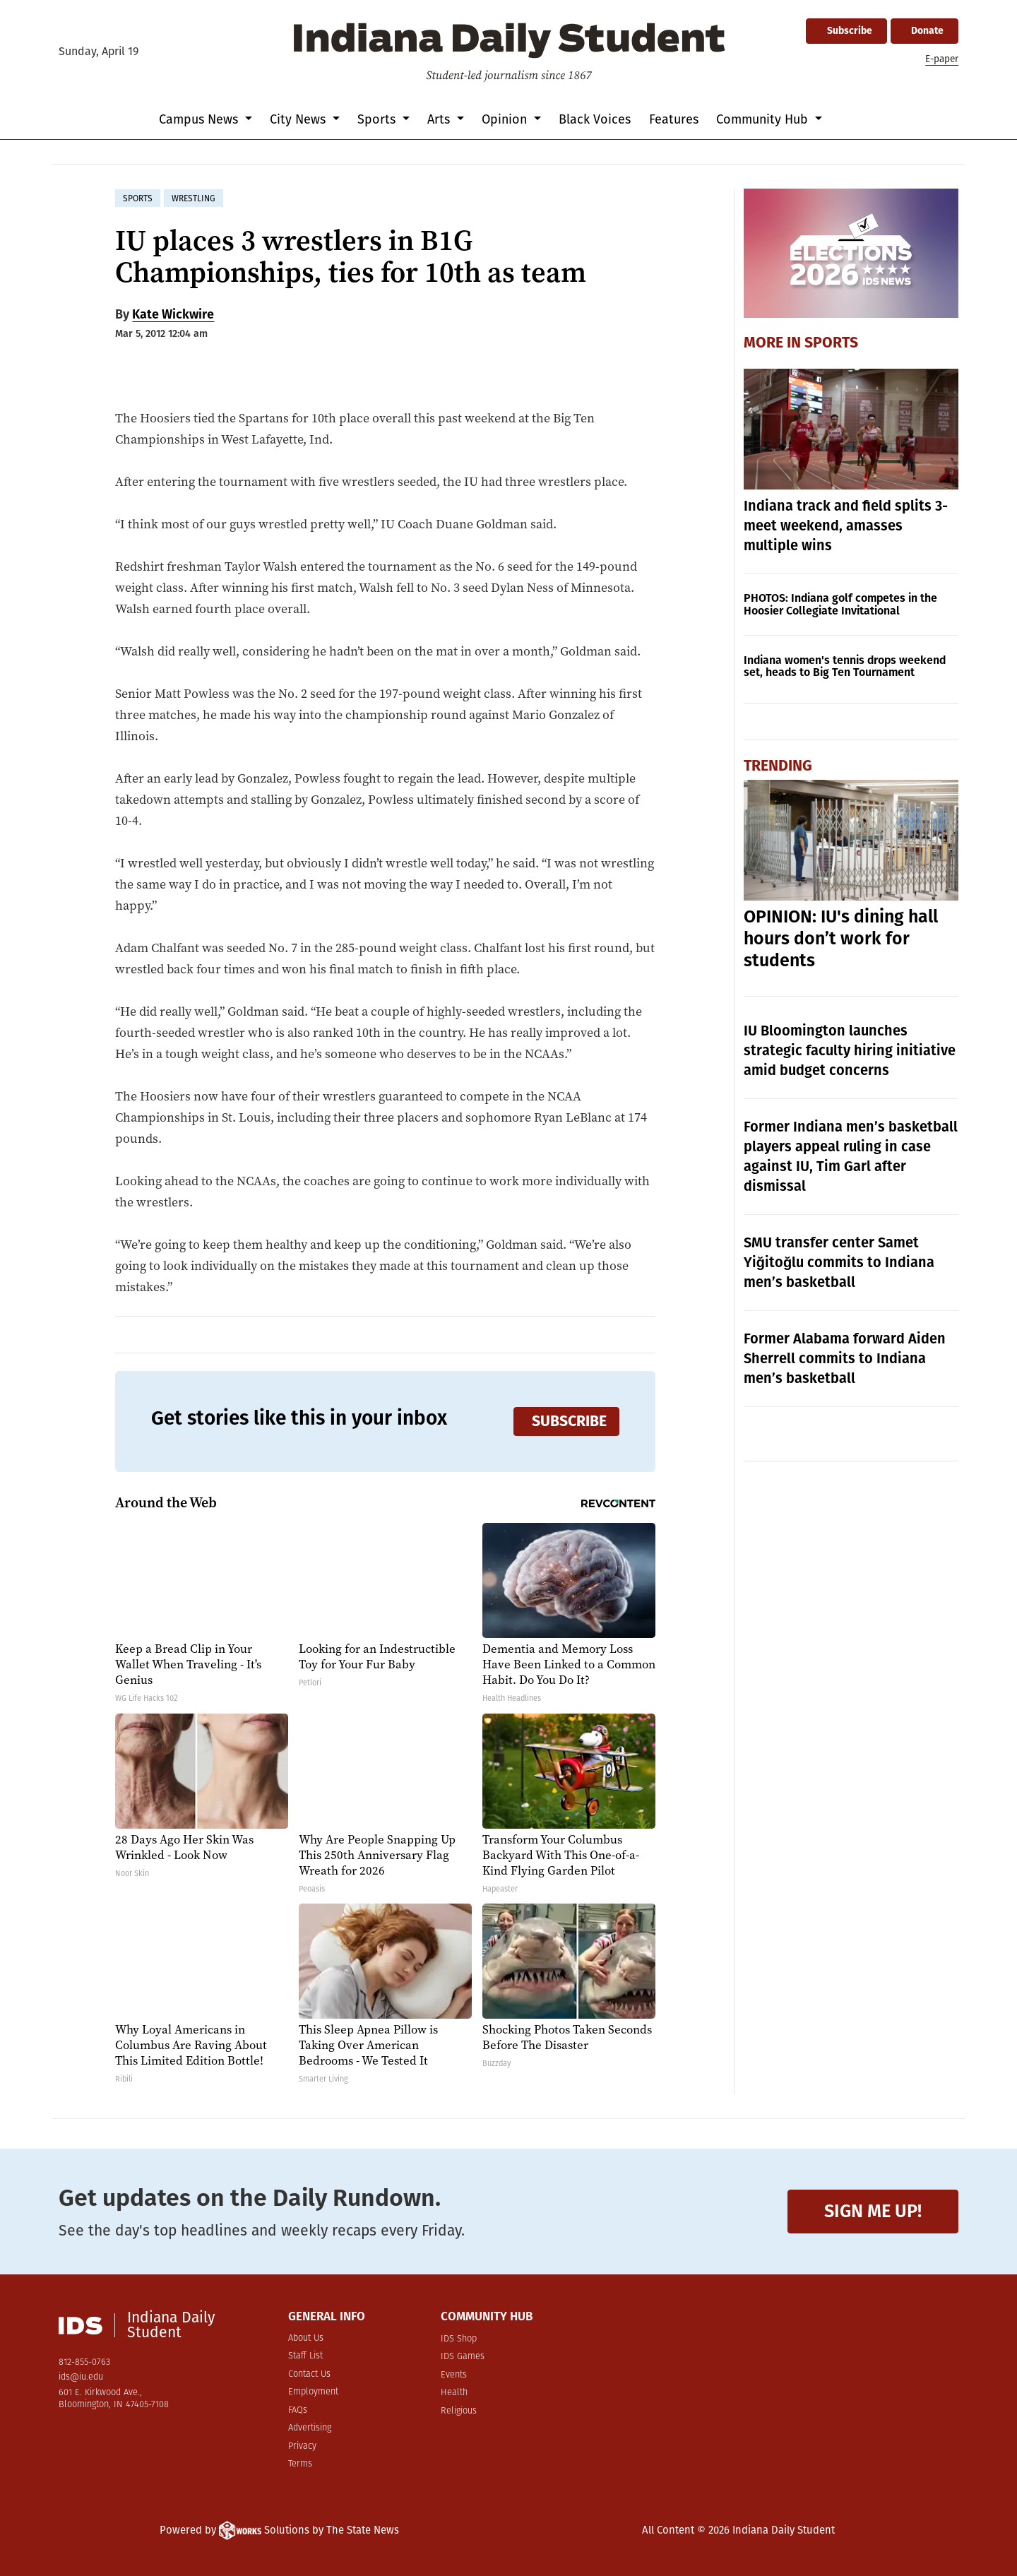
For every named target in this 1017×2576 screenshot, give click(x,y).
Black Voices (595, 119)
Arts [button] (440, 119)
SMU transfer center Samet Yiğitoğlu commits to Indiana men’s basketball (839, 1262)
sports (138, 198)
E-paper (941, 59)
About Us (305, 2338)
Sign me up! (873, 2211)
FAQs (297, 2410)
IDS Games (462, 2356)
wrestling (193, 198)
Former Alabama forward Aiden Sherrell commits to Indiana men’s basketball (845, 1358)
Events (454, 2375)
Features (673, 119)
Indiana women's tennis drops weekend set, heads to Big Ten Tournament (845, 666)
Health (454, 2392)
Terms (300, 2464)
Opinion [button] (506, 119)
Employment (313, 2392)
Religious (459, 2411)
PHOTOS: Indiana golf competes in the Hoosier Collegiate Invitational (840, 604)
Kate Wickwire (173, 314)
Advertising (309, 2428)
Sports (831, 342)
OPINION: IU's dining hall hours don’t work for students (841, 938)
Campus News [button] (200, 119)
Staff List (305, 2356)
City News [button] (299, 119)
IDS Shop (459, 2339)
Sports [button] (378, 119)
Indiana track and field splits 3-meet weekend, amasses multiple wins (846, 525)
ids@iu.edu (81, 2377)
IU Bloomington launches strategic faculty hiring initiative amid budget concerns (850, 1050)
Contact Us (309, 2374)
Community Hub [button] (763, 119)
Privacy (302, 2446)
